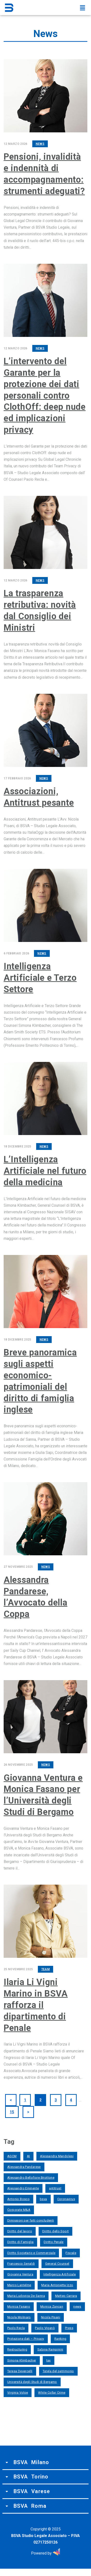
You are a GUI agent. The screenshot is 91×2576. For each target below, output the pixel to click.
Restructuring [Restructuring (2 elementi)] (17, 2349)
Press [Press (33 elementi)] (69, 2328)
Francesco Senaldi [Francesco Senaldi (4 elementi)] (21, 2263)
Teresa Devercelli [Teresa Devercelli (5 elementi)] (20, 2371)
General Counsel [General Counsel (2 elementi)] (57, 2263)
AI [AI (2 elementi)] (28, 2156)
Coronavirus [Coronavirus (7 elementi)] (66, 2199)
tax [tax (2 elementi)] (48, 2360)
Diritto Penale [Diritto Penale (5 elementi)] (53, 2242)
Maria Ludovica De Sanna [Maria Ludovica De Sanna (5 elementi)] (26, 2296)
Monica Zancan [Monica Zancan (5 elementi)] (51, 2306)
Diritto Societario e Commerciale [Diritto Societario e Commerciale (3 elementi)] (31, 2253)
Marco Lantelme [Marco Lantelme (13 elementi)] (19, 2285)
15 (12, 2112)
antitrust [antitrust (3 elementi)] (55, 2188)
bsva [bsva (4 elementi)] (43, 2199)
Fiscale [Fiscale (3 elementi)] (71, 2253)
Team (45, 1969)
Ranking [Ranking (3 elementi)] (60, 2339)
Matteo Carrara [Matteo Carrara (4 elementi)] (66, 2296)
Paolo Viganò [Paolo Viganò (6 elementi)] (45, 2328)
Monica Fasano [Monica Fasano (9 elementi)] (18, 2306)
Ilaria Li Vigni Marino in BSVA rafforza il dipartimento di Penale (36, 2005)
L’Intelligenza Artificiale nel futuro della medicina (45, 1170)
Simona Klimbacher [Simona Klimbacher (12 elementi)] (21, 2360)
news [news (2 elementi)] (77, 2306)
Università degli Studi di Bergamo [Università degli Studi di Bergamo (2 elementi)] (32, 2382)
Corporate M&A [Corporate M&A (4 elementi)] (18, 2210)
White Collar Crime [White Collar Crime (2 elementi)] (51, 2392)
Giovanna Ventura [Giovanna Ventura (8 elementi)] (20, 2274)
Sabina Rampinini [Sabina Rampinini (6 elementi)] (50, 2349)
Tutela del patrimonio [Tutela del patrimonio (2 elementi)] (58, 2371)
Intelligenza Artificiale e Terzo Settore (40, 977)
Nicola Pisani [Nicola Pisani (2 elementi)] (50, 2317)
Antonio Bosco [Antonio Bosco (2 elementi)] (18, 2199)
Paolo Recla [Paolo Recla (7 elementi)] (16, 2328)
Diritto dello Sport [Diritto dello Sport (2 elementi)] (55, 2231)
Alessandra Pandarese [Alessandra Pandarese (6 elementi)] (24, 2167)
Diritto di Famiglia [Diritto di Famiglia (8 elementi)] (20, 2242)
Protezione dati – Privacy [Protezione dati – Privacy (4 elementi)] (25, 2339)
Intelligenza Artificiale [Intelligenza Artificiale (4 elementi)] (59, 2274)
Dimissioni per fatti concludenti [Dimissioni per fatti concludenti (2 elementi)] (30, 2220)
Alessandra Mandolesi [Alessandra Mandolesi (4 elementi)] (57, 2156)
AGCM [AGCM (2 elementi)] (12, 2156)
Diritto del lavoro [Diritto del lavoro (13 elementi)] (19, 2231)
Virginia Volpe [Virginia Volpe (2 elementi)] (17, 2392)
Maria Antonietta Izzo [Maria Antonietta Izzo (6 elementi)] (57, 2285)
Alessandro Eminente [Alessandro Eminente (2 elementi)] (23, 2188)
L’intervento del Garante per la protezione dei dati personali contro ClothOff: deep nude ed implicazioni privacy (45, 395)
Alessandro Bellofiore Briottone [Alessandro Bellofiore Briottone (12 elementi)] (30, 2177)
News (40, 144)
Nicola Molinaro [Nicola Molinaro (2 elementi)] (19, 2317)
